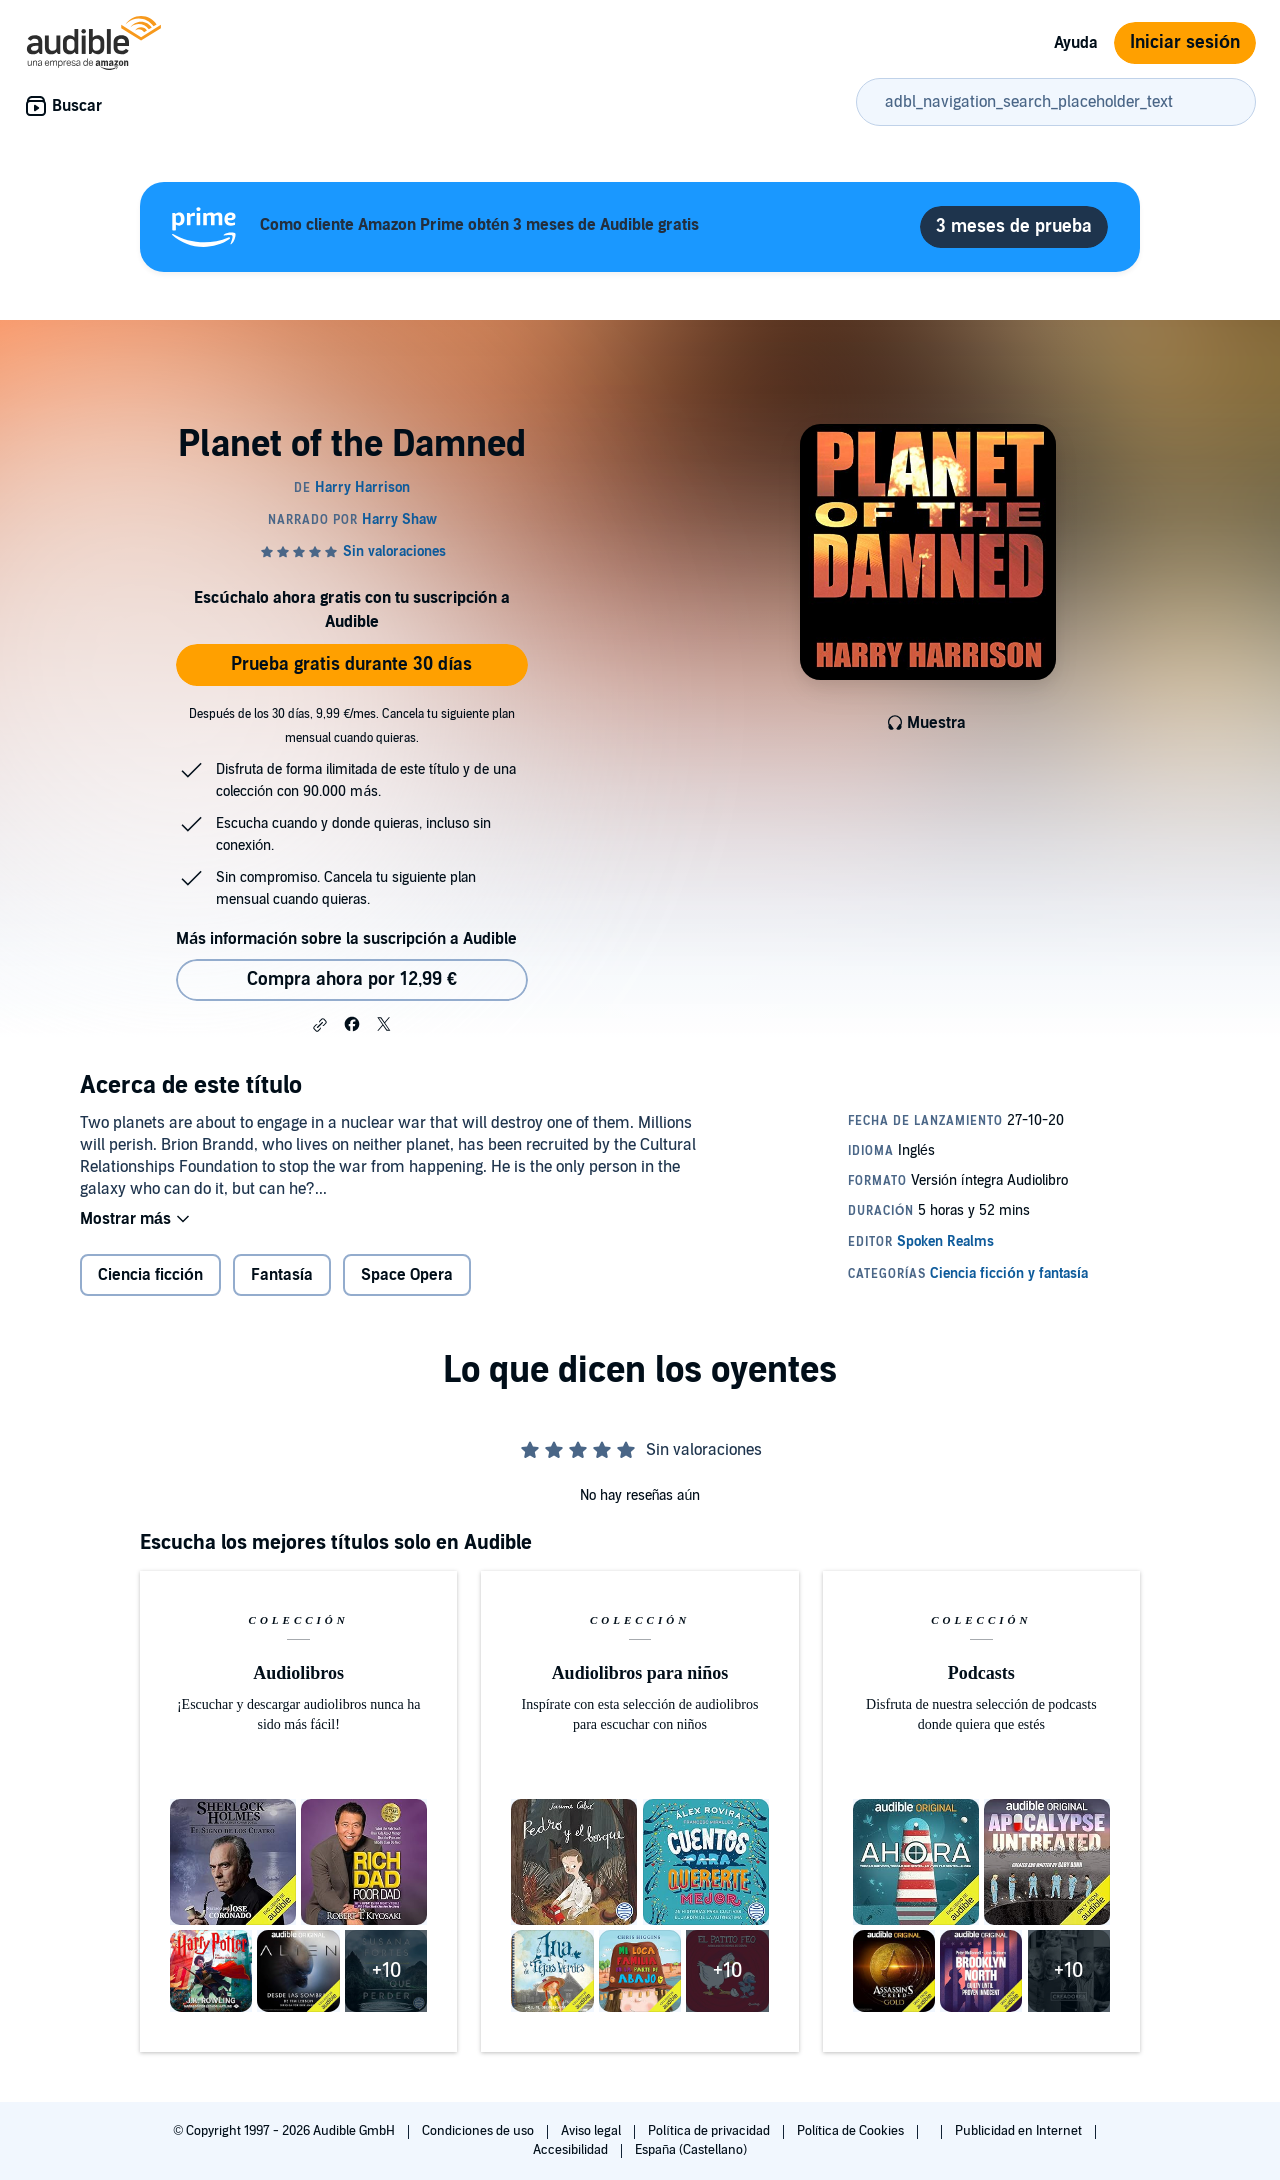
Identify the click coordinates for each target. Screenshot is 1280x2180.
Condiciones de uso (479, 2131)
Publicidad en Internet (1020, 2131)
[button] (320, 1025)
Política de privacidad (710, 2131)
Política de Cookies (852, 2131)
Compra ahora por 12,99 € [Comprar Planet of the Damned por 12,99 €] (352, 979)
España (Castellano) (691, 2150)
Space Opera (407, 1275)
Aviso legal (592, 2131)
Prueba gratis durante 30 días (351, 664)
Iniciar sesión (1185, 42)
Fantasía (282, 1275)
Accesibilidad (572, 2150)
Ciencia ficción (150, 1275)
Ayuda (1076, 43)
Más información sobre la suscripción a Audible (346, 939)
